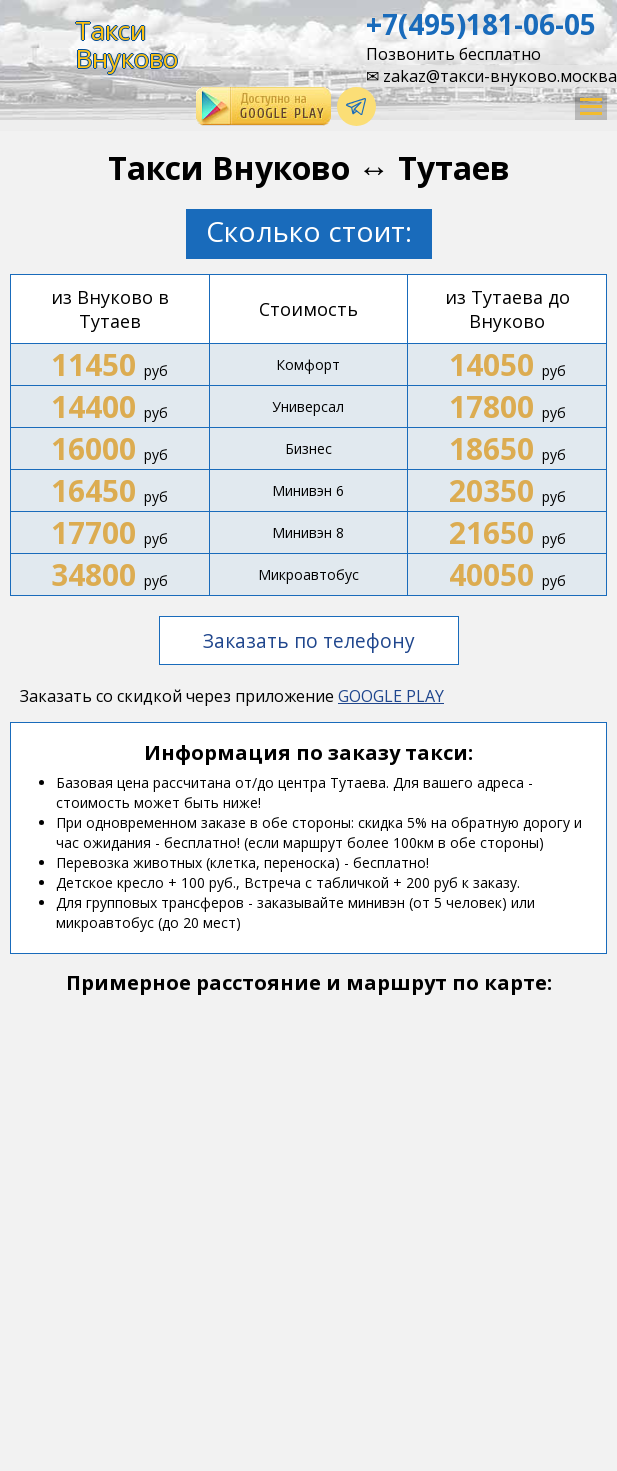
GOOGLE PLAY (391, 696)
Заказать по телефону (309, 640)
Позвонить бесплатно (453, 54)
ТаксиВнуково (126, 44)
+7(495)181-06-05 (481, 24)
